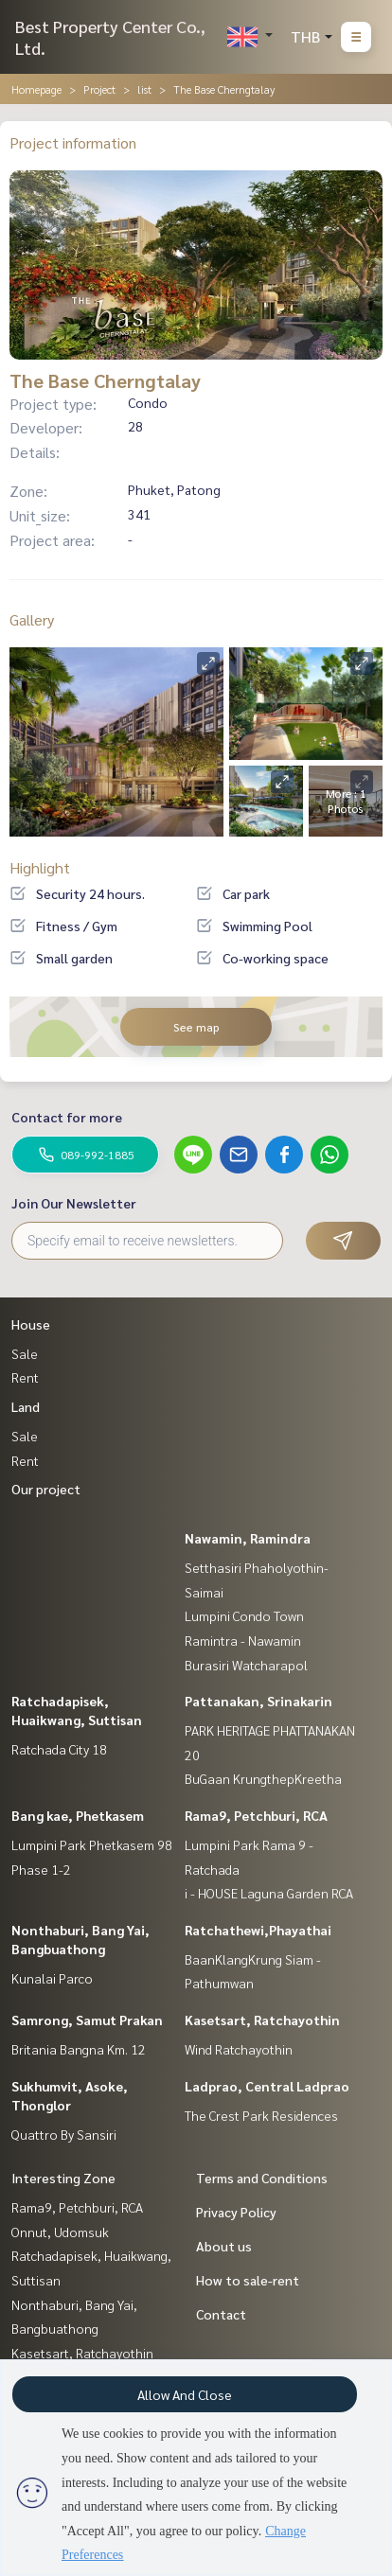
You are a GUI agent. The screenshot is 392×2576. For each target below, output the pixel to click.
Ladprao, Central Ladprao (267, 2085)
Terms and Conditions (262, 2177)
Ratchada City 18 (59, 1748)
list (144, 89)
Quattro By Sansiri (63, 2134)
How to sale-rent (247, 2279)
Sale (24, 1353)
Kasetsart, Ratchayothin (262, 2019)
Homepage (36, 89)
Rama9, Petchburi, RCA (256, 1815)
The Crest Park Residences (261, 2115)
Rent (25, 1376)
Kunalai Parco (52, 1977)
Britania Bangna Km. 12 (78, 2048)
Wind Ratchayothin (239, 2048)
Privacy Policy (236, 2211)
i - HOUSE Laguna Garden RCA (269, 1892)
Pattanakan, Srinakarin (258, 1700)
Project (99, 89)
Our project (45, 1488)
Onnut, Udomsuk (60, 2231)
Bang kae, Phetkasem (77, 1815)
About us (224, 2245)
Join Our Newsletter (73, 1202)
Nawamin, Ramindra (248, 1537)
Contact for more (66, 1116)
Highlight (39, 867)
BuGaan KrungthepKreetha (263, 1778)
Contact (221, 2313)
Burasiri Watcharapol (246, 1664)
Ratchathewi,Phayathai (258, 1929)
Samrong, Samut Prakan (87, 2019)
